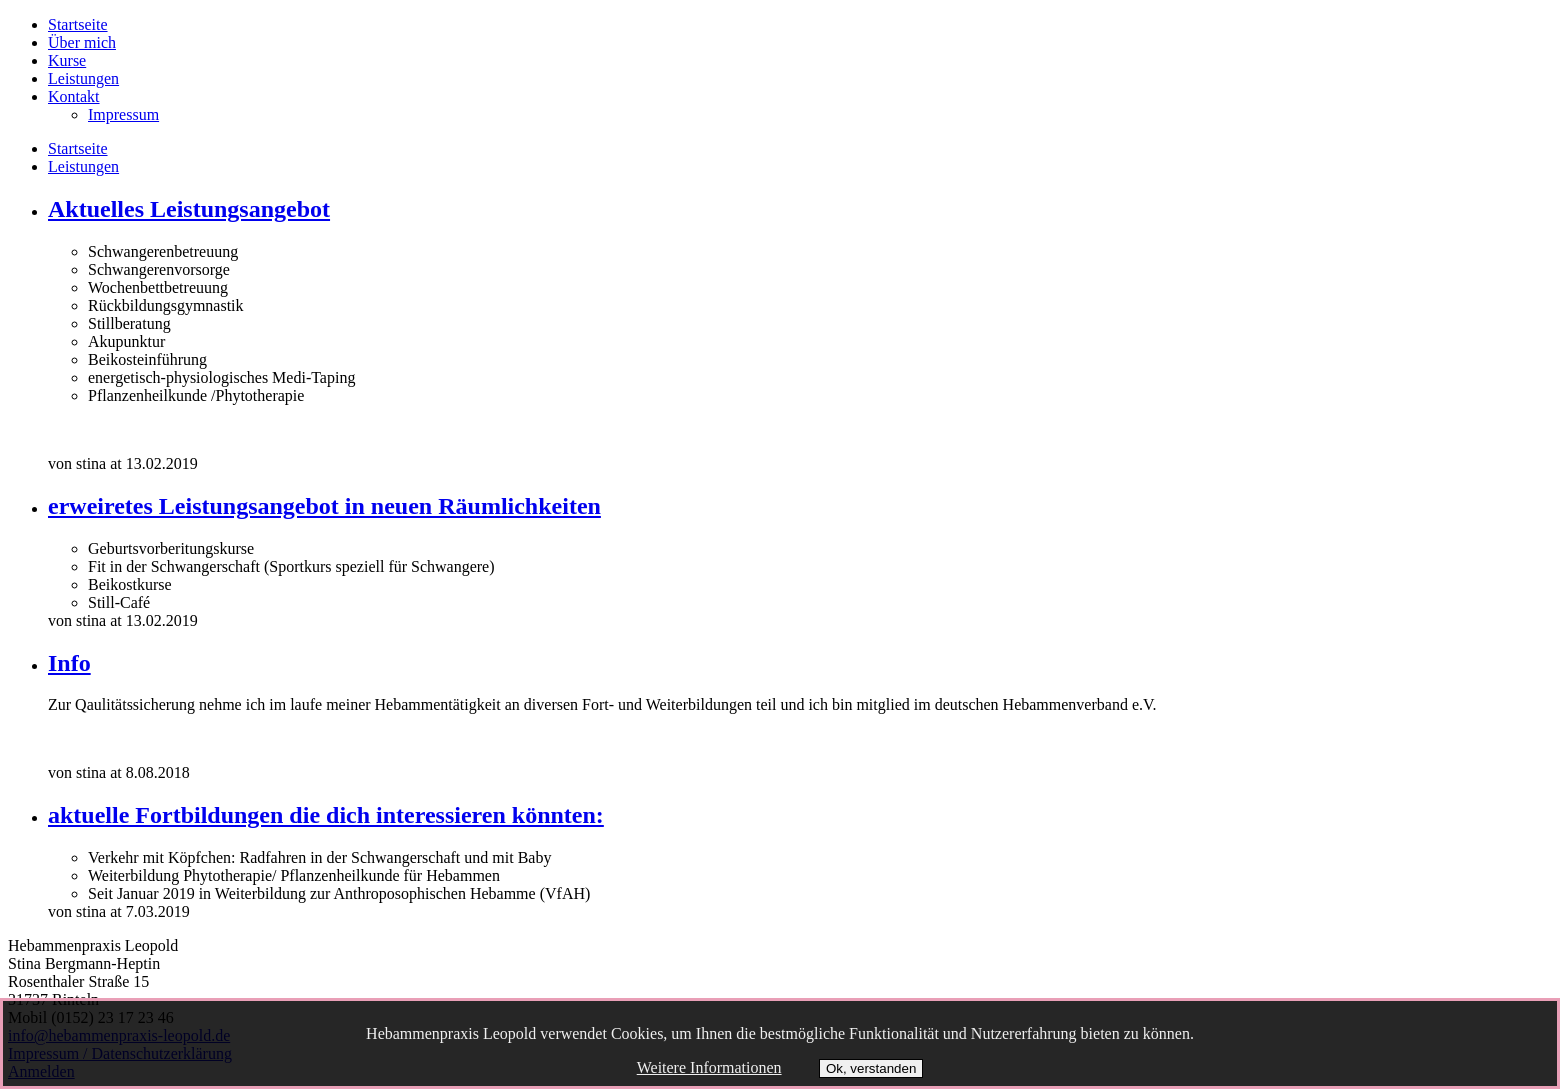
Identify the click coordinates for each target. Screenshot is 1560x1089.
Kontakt (74, 96)
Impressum (123, 114)
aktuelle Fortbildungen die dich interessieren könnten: (326, 815)
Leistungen (83, 78)
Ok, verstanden (871, 1068)
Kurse (67, 60)
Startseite (78, 24)
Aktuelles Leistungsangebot (189, 209)
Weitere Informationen (709, 1067)
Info (69, 663)
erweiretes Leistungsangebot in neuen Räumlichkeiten (324, 506)
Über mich (82, 42)
